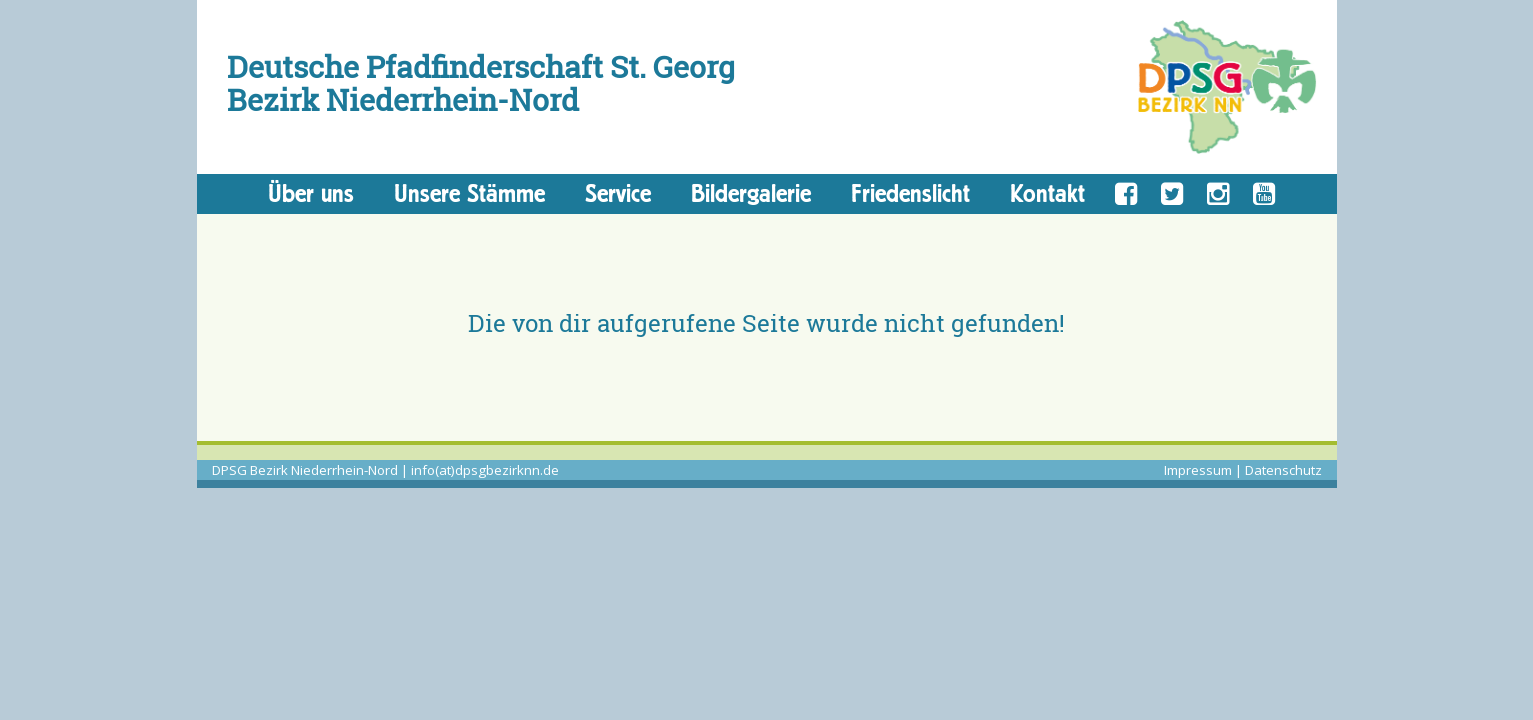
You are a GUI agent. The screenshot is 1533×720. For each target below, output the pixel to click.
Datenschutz (1283, 470)
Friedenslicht (910, 193)
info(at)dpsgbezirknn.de (485, 470)
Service (618, 193)
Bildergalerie (751, 193)
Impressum (1198, 470)
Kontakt (1047, 193)
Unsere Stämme (469, 193)
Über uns (311, 193)
